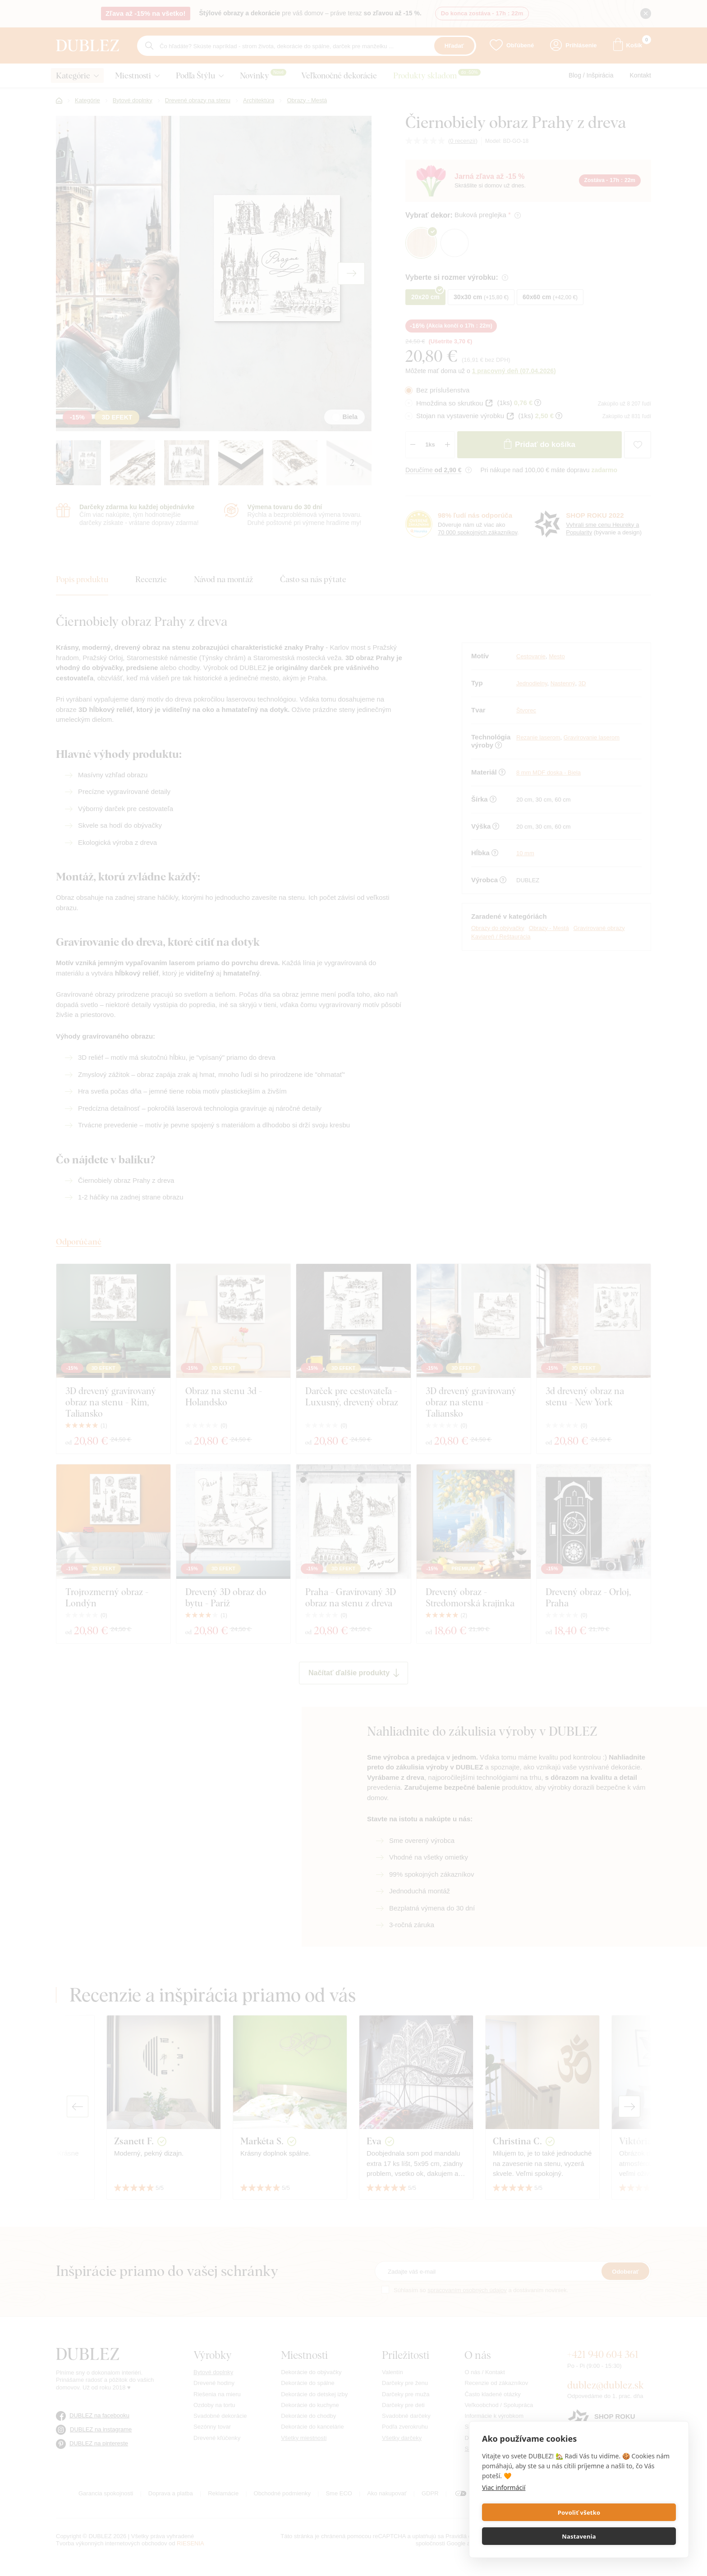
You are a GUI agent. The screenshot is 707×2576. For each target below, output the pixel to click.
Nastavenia (629, 2536)
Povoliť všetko (529, 2536)
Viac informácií (503, 2511)
